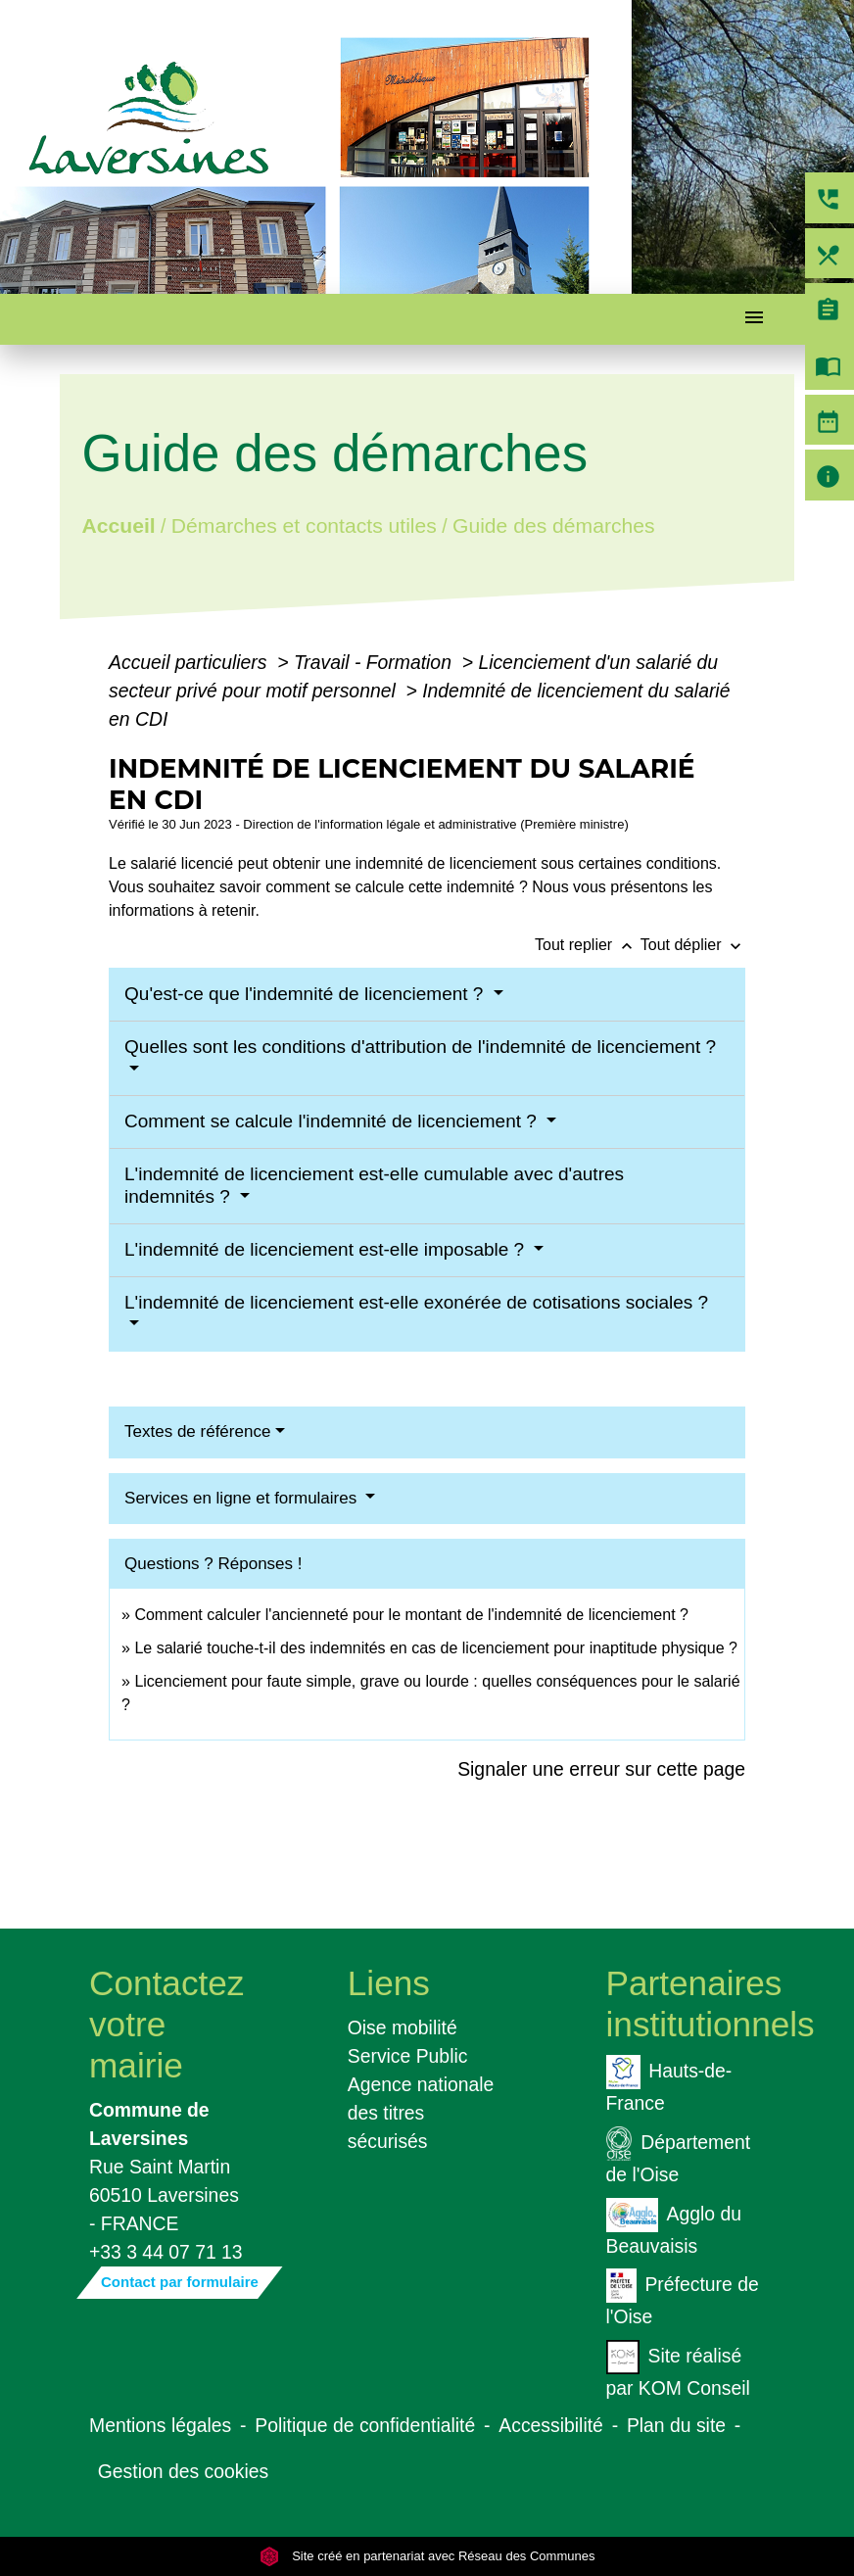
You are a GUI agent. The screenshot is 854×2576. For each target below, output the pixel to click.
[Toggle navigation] (754, 320)
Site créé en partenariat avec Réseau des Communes (427, 2556)
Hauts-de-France (669, 2084)
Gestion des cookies (183, 2471)
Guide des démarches (553, 524)
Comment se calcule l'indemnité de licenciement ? (333, 1121)
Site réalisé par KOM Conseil (678, 2369)
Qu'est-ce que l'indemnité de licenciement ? (306, 993)
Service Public (408, 2056)
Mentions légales (160, 2425)
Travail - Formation (375, 662)
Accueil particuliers (190, 662)
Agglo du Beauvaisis (673, 2227)
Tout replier (587, 944)
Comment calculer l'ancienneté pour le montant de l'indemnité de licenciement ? (411, 1614)
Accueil (119, 524)
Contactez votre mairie (166, 2024)
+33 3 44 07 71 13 (166, 2252)
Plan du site (676, 2425)
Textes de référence (197, 1431)
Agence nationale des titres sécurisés (421, 2113)
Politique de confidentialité (365, 2425)
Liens (389, 1983)
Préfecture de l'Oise (682, 2297)
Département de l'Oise (678, 2155)
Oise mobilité (402, 2027)
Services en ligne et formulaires (242, 1498)
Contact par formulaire (180, 2281)
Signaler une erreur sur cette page (601, 1769)
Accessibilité (550, 2425)
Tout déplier (692, 944)
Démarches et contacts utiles (304, 524)
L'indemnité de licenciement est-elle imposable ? (326, 1249)
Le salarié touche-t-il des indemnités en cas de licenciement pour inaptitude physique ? (435, 1648)
